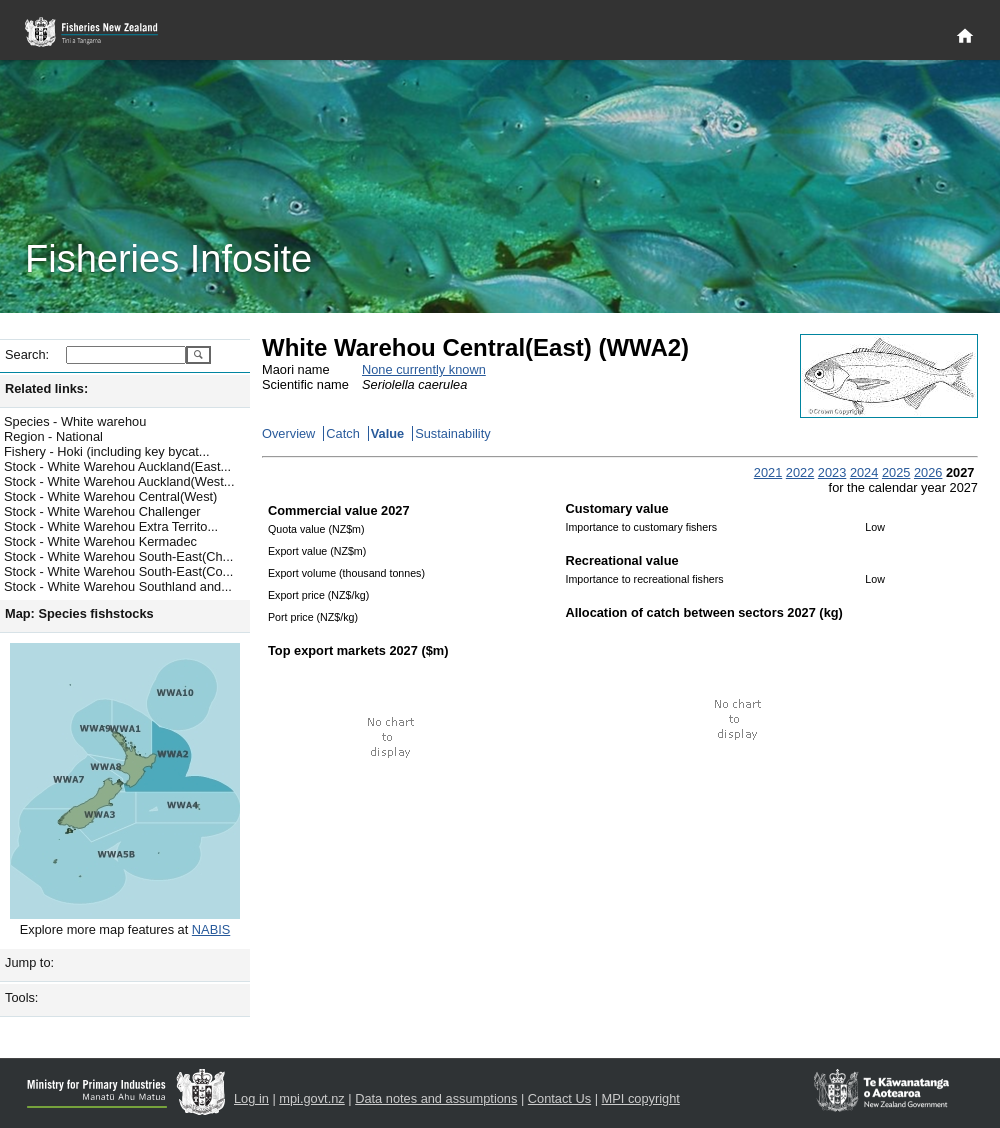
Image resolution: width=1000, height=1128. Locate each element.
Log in (251, 1098)
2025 (896, 472)
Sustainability (452, 433)
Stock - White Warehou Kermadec (100, 541)
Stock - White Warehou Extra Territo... (111, 526)
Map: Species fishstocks (79, 613)
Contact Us (559, 1098)
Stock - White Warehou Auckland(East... (117, 466)
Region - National (53, 436)
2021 (768, 472)
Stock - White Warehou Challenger (102, 511)
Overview (288, 433)
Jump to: (29, 962)
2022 (800, 472)
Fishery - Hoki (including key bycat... (107, 451)
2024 (864, 472)
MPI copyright (641, 1098)
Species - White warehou (75, 421)
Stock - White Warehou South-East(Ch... (118, 556)
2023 (832, 472)
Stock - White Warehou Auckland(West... (119, 481)
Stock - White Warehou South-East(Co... (118, 571)
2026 (928, 472)
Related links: (46, 388)
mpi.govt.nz (311, 1098)
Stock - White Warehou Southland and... (118, 586)
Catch (342, 433)
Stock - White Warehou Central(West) (110, 496)
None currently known (424, 369)
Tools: (21, 997)
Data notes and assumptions (436, 1098)
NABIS (211, 929)
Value (387, 433)
